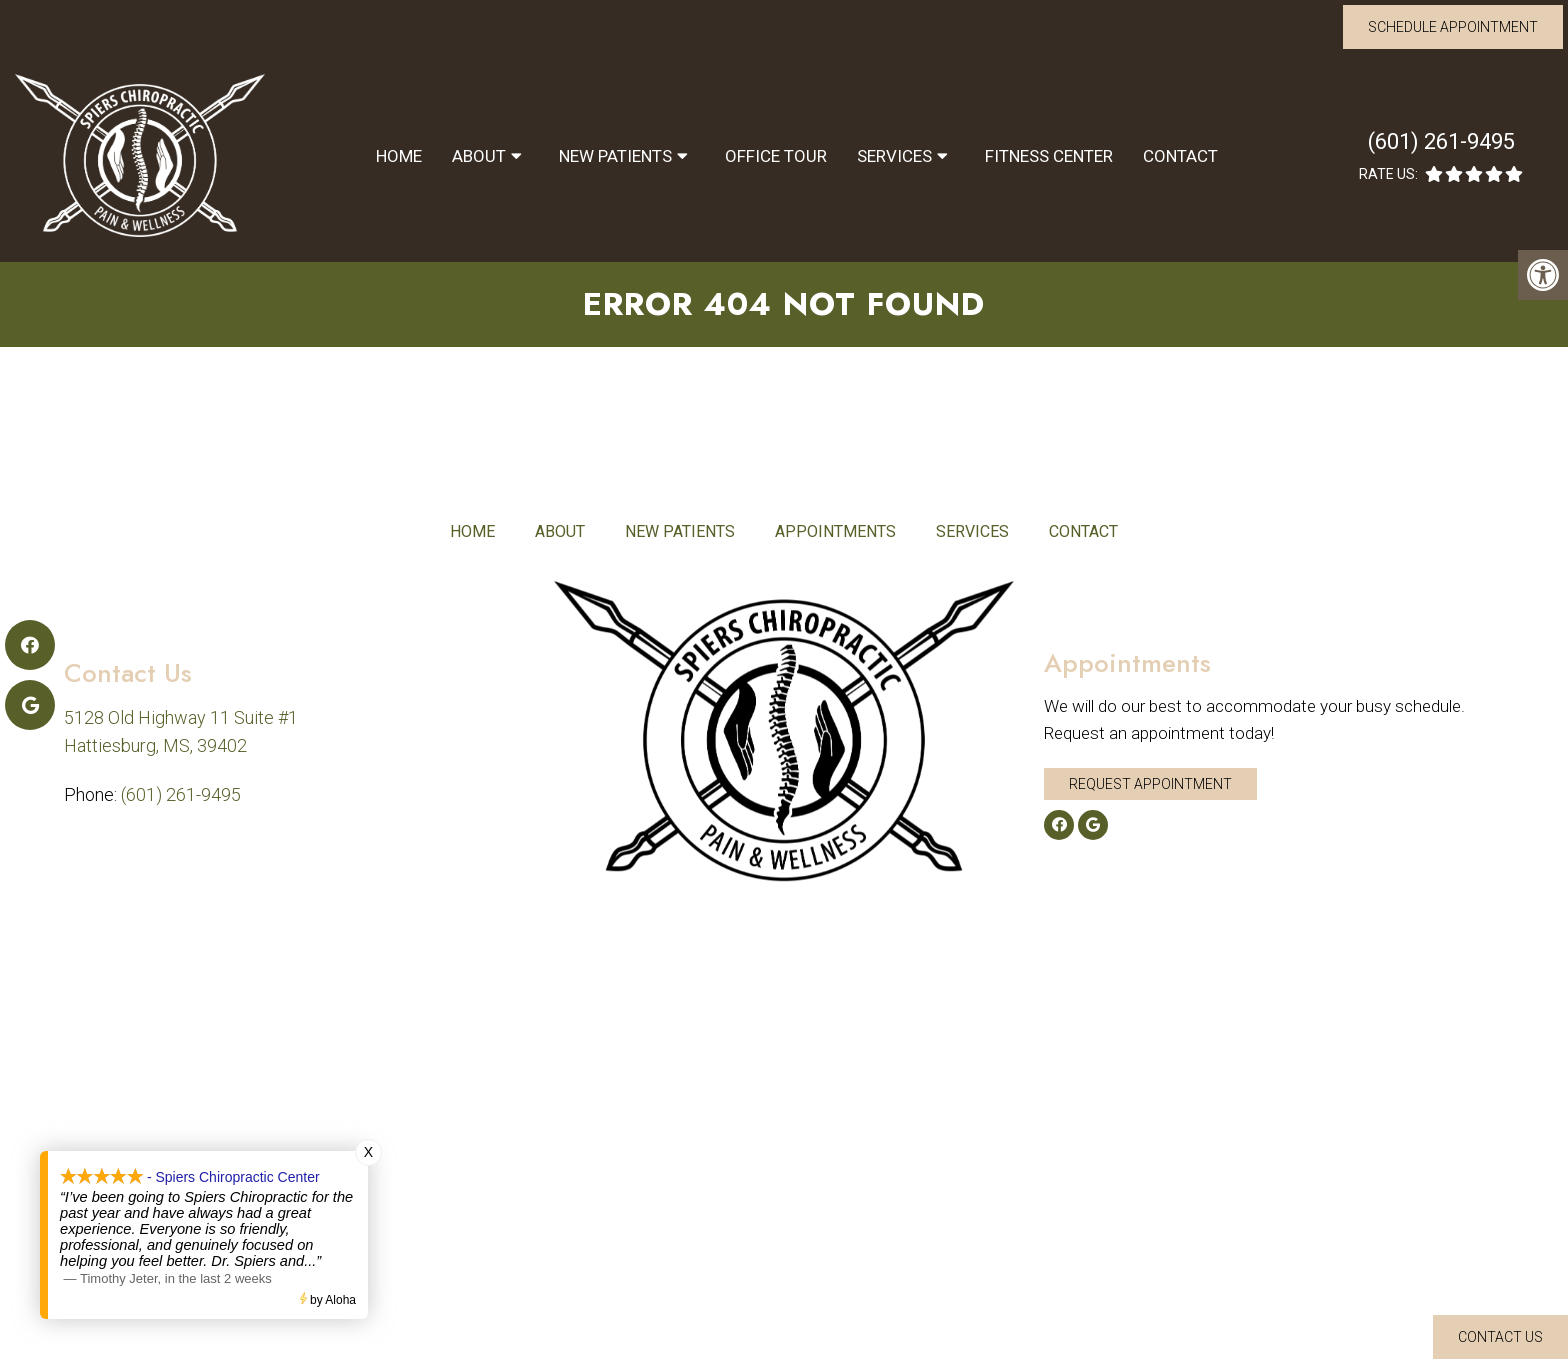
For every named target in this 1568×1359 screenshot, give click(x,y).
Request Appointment (1150, 784)
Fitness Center (1049, 156)
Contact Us (1500, 1337)
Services (894, 156)
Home (399, 156)
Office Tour (776, 156)
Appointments (835, 531)
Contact (1180, 156)
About (479, 156)
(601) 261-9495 (1441, 141)
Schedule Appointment (1453, 27)
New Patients (615, 156)
